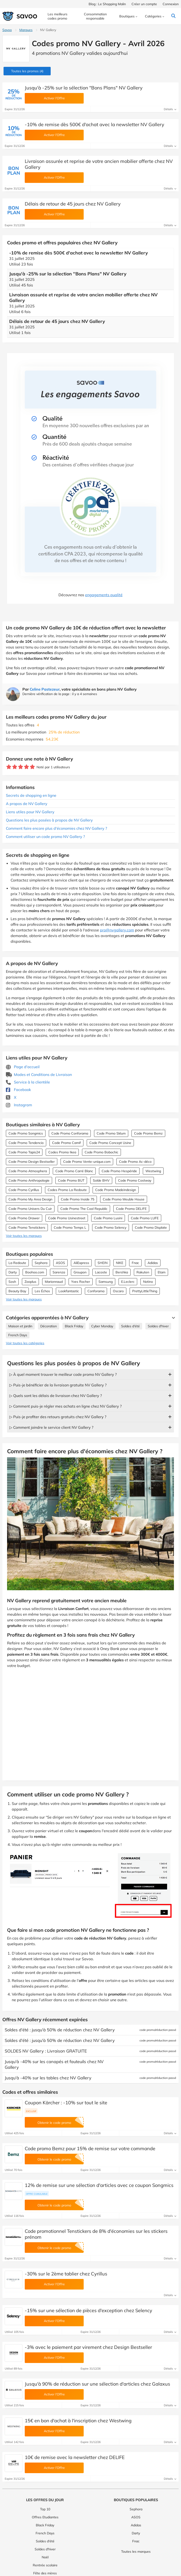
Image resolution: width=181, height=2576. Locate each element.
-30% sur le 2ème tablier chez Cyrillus (66, 2274)
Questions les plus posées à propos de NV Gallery (49, 820)
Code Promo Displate (151, 1227)
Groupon (80, 1272)
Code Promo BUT (71, 1180)
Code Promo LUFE (145, 1218)
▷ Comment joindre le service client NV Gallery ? (51, 1427)
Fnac (135, 1263)
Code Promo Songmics (25, 1133)
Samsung (106, 1282)
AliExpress (81, 1263)
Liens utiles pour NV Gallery (30, 811)
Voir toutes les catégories (25, 1343)
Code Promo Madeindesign (115, 1190)
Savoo (7, 30)
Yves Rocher (80, 1282)
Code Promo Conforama (69, 1133)
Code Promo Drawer (24, 1218)
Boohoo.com (34, 1272)
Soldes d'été (130, 1326)
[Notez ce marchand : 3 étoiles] (21, 767)
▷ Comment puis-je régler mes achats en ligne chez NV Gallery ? (65, 1406)
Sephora (41, 1263)
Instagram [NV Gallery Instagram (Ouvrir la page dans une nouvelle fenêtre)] (19, 1105)
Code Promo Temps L (70, 1227)
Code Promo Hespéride (119, 1171)
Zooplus (30, 1282)
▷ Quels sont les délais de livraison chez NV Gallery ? (55, 1395)
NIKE (119, 1263)
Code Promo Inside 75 (77, 1199)
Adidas (153, 1263)
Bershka (121, 1272)
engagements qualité (104, 594)
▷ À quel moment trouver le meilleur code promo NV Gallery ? (63, 1374)
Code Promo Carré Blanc (74, 1171)
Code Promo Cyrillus (23, 1190)
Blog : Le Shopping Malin (107, 4)
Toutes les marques (136, 2551)
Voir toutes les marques (24, 1236)
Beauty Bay (17, 1291)
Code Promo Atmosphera (27, 1171)
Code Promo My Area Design (30, 1199)
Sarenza (59, 1272)
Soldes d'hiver (158, 1326)
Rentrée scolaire (45, 2565)
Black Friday (74, 1326)
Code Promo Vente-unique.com (87, 1161)
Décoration (48, 1326)
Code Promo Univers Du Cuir (30, 1209)
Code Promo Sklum (111, 1133)
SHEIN (102, 1263)
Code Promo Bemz (148, 1133)
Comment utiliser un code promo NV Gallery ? (45, 836)
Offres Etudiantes (45, 2517)
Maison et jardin (20, 1326)
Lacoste (101, 1272)
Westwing (153, 1171)
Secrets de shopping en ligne (31, 795)
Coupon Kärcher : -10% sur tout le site (66, 2102)
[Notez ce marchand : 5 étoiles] (32, 767)
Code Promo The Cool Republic (83, 1209)
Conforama (95, 1291)
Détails (170, 109)
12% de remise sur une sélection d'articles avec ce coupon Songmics (99, 2185)
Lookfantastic (68, 1291)
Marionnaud (54, 1282)
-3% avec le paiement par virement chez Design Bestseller (88, 2347)
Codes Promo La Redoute (67, 1190)
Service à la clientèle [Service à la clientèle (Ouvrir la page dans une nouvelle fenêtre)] (28, 1082)
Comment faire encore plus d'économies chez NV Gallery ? (56, 828)
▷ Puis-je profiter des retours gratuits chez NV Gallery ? (57, 1416)
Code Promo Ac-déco (135, 1161)
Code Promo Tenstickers (26, 1227)
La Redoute (17, 1263)
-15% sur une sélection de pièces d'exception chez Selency (88, 2310)
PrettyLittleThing (144, 1291)
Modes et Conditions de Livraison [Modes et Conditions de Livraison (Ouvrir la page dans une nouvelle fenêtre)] (39, 1074)
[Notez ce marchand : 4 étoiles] (26, 767)
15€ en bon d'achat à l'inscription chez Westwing (78, 2420)
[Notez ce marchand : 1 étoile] (9, 767)
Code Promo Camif (66, 1143)
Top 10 (45, 2509)
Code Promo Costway (134, 1180)
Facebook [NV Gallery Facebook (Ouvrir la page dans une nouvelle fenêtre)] (18, 1089)
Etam (161, 1272)
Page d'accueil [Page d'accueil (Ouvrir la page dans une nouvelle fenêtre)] (23, 1066)
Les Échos (42, 1291)
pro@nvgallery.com (117, 930)
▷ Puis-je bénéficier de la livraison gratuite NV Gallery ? (58, 1385)
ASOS (60, 1263)
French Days (17, 1335)
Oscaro (118, 1291)
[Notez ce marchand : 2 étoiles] (15, 767)
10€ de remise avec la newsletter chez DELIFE (75, 2457)
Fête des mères (45, 2573)
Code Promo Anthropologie (28, 1180)
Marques (26, 30)
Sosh (12, 1282)
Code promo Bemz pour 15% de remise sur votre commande (90, 2148)
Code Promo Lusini (108, 1218)
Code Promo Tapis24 (24, 1152)
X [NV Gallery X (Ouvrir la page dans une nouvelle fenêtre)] (11, 1097)
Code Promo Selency (110, 1227)
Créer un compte (144, 4)
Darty (12, 1272)
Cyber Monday (102, 1326)
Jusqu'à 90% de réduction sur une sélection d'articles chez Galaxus (97, 2384)
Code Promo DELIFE (131, 1209)
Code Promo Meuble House (123, 1199)
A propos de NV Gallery (26, 803)
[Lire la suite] (172, 1317)
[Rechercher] (173, 16)
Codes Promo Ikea (62, 1152)
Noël (45, 2557)
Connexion (171, 4)
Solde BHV (101, 1180)
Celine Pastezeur (45, 689)
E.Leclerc (128, 1282)
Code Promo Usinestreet (66, 1218)
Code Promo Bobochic (101, 1152)
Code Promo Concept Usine (110, 1143)
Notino (148, 1282)
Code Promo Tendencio (26, 1143)
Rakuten (142, 1272)
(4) (27, 71)
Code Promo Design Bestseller (31, 1161)
